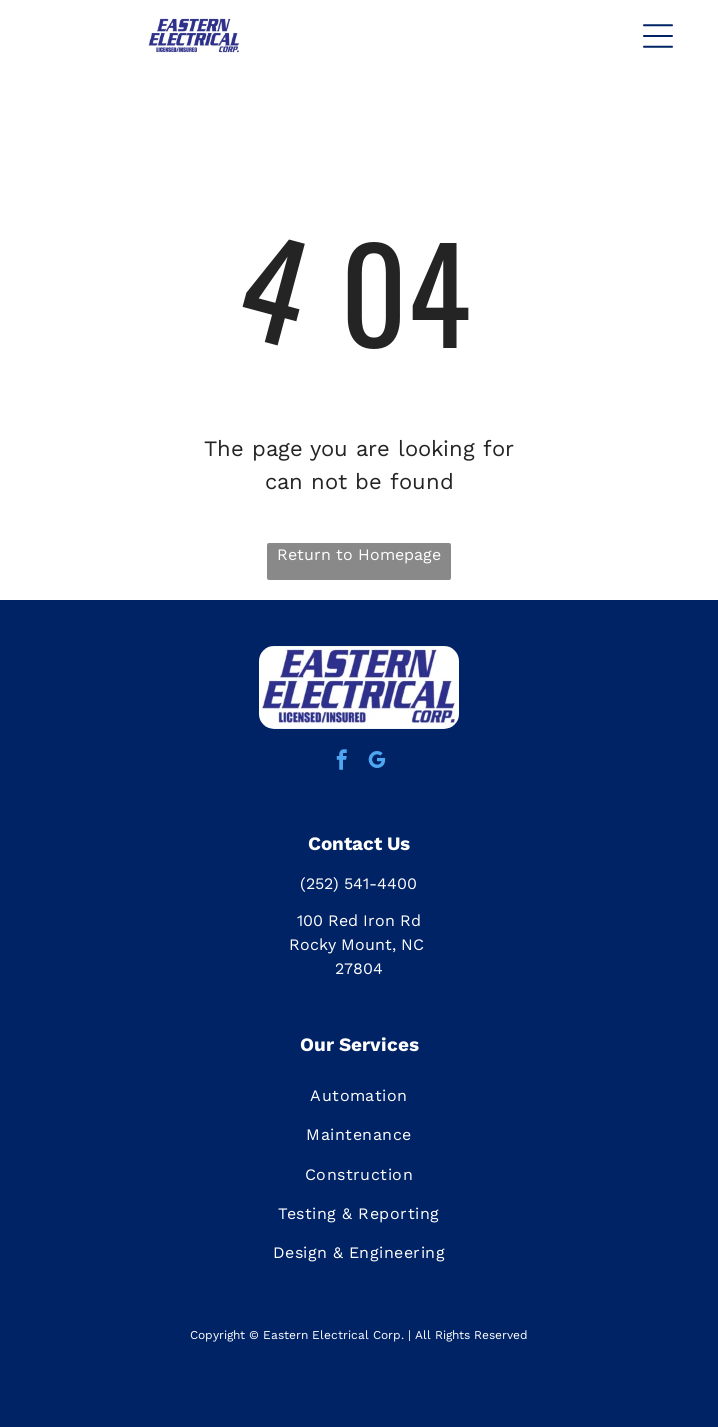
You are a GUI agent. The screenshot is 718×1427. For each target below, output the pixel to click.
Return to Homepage (359, 554)
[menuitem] (359, 1095)
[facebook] (342, 762)
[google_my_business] (377, 762)
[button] (658, 36)
